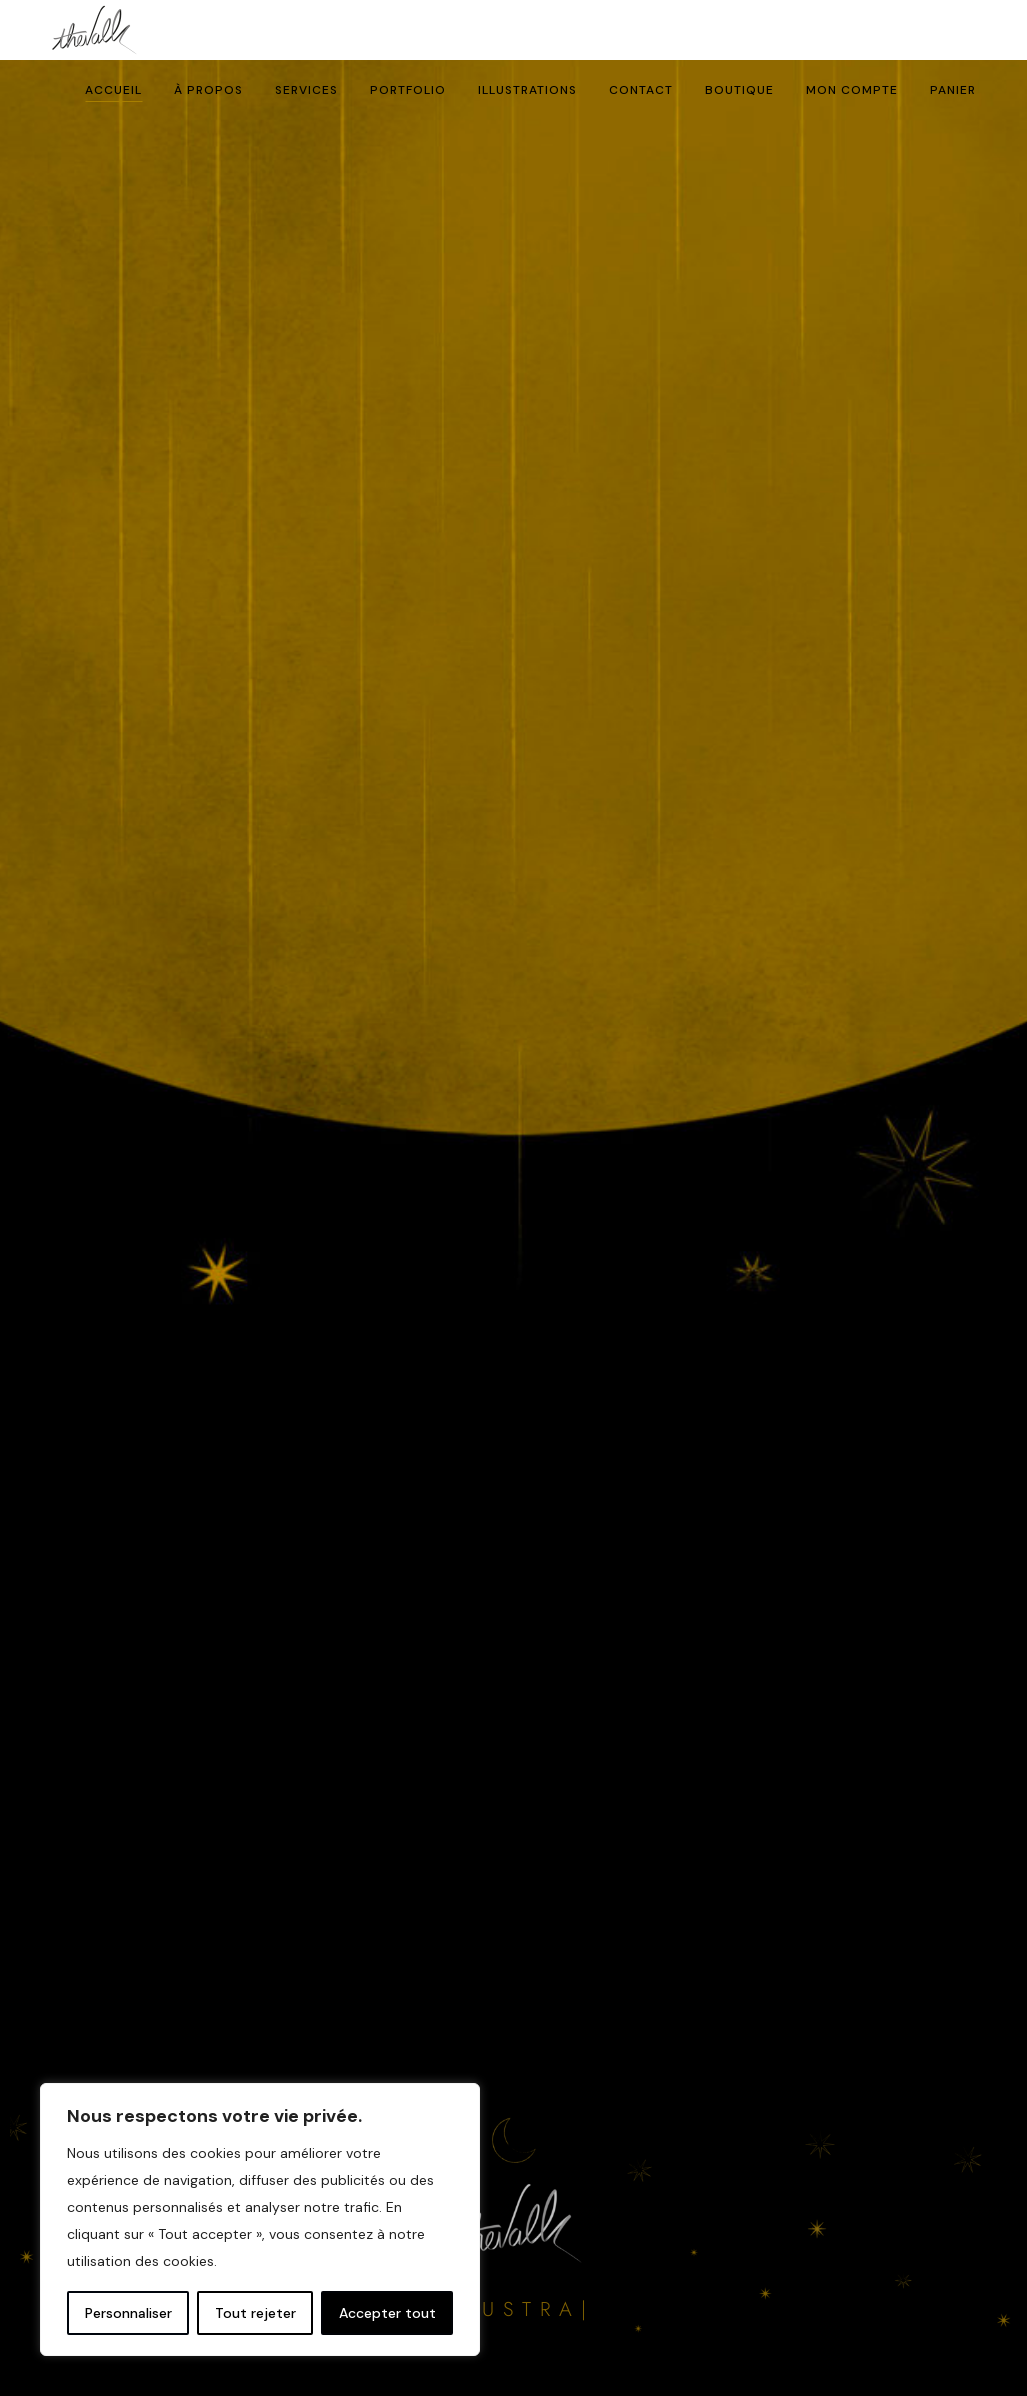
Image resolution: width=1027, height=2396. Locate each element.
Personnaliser (128, 2313)
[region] (260, 2219)
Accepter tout (387, 2313)
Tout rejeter (255, 2313)
